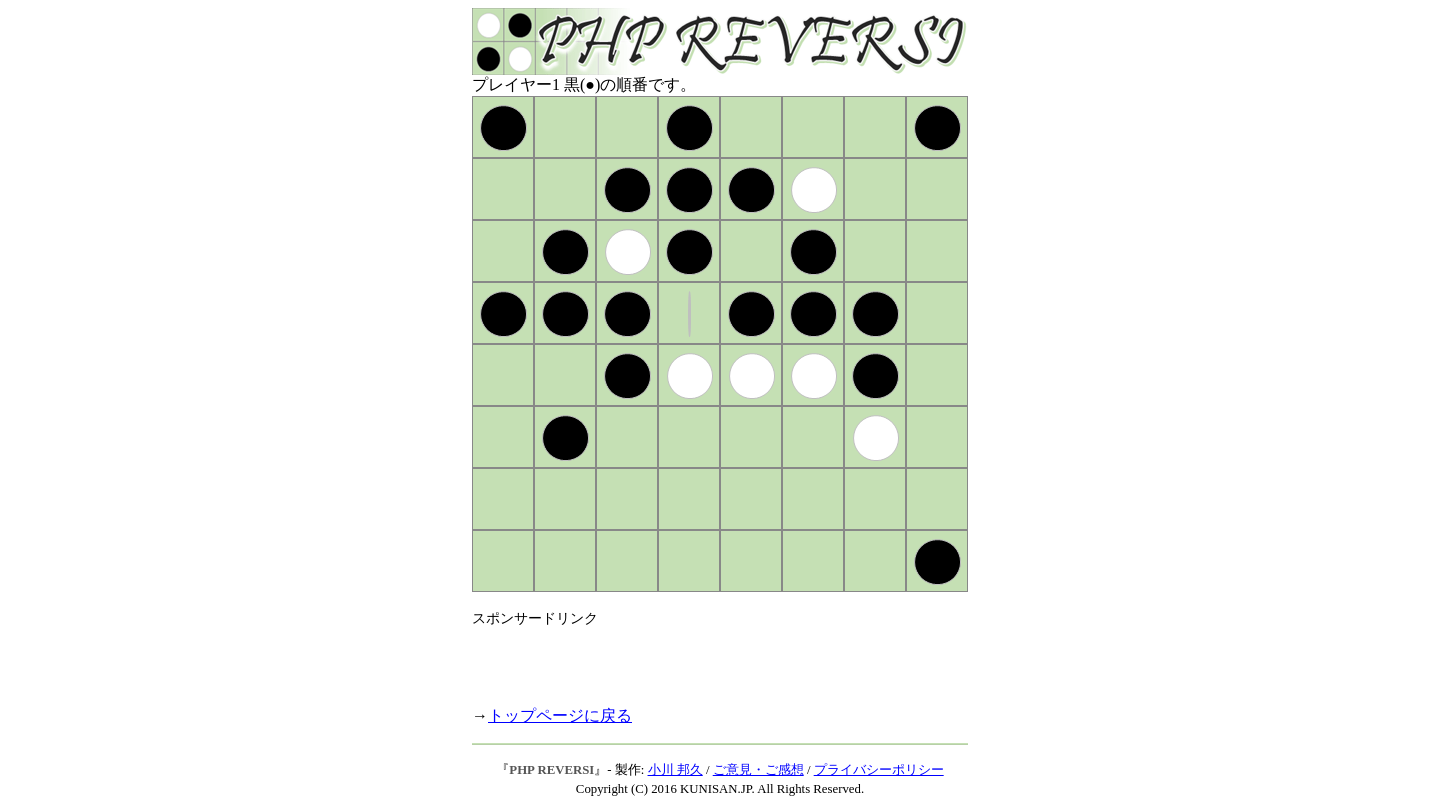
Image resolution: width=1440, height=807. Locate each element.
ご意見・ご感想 (758, 770)
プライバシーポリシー (879, 770)
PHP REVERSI (551, 770)
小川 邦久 (675, 770)
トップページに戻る (560, 715)
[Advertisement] (706, 658)
